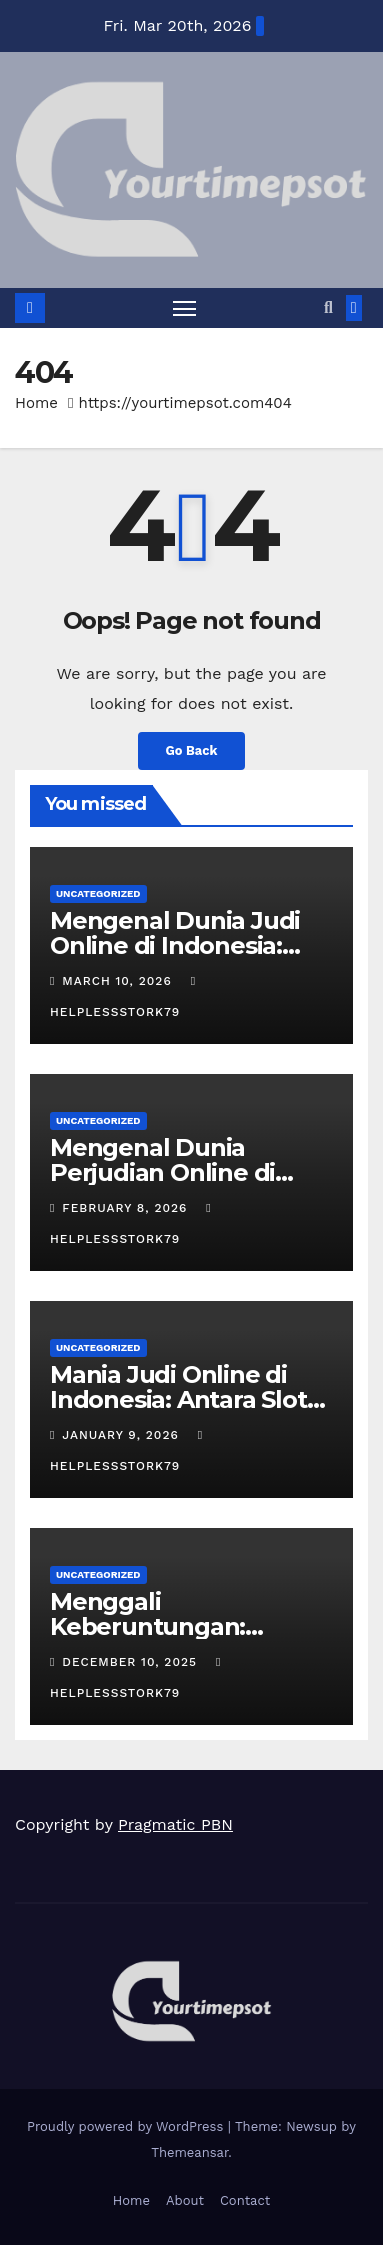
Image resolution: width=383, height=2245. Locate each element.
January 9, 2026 (122, 1435)
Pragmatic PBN (175, 1824)
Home (36, 403)
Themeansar (189, 2152)
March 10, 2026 (119, 981)
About (185, 2200)
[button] (328, 307)
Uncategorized (98, 893)
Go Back (192, 750)
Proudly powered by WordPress (127, 2126)
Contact (245, 2200)
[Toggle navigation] (185, 308)
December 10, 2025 (132, 1662)
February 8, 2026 (127, 1208)
